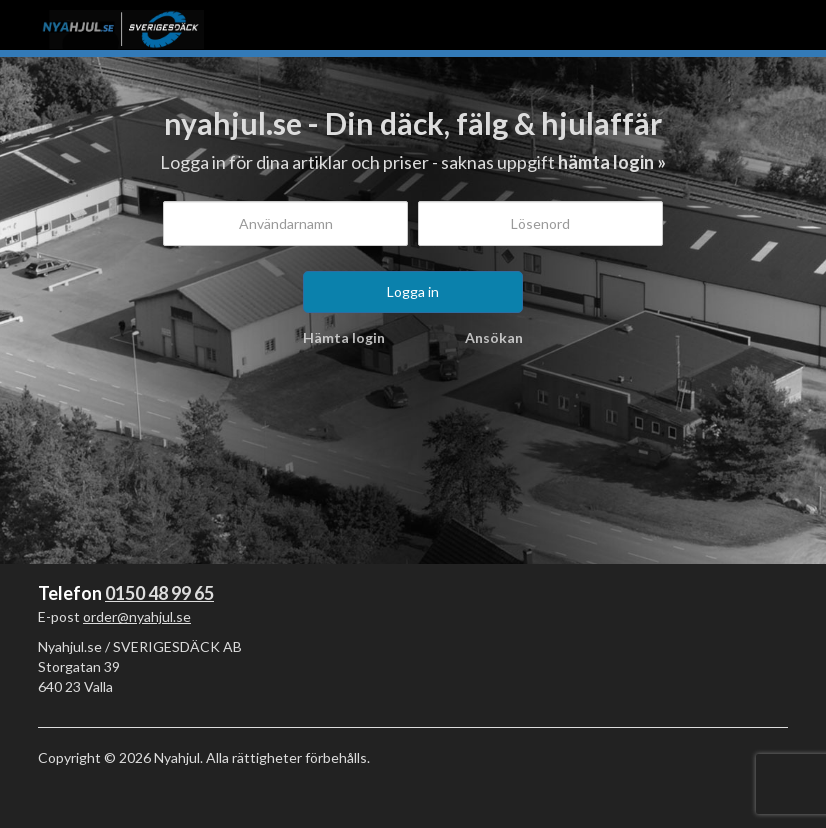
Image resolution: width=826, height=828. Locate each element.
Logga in (413, 291)
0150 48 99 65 (159, 593)
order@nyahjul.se (137, 616)
